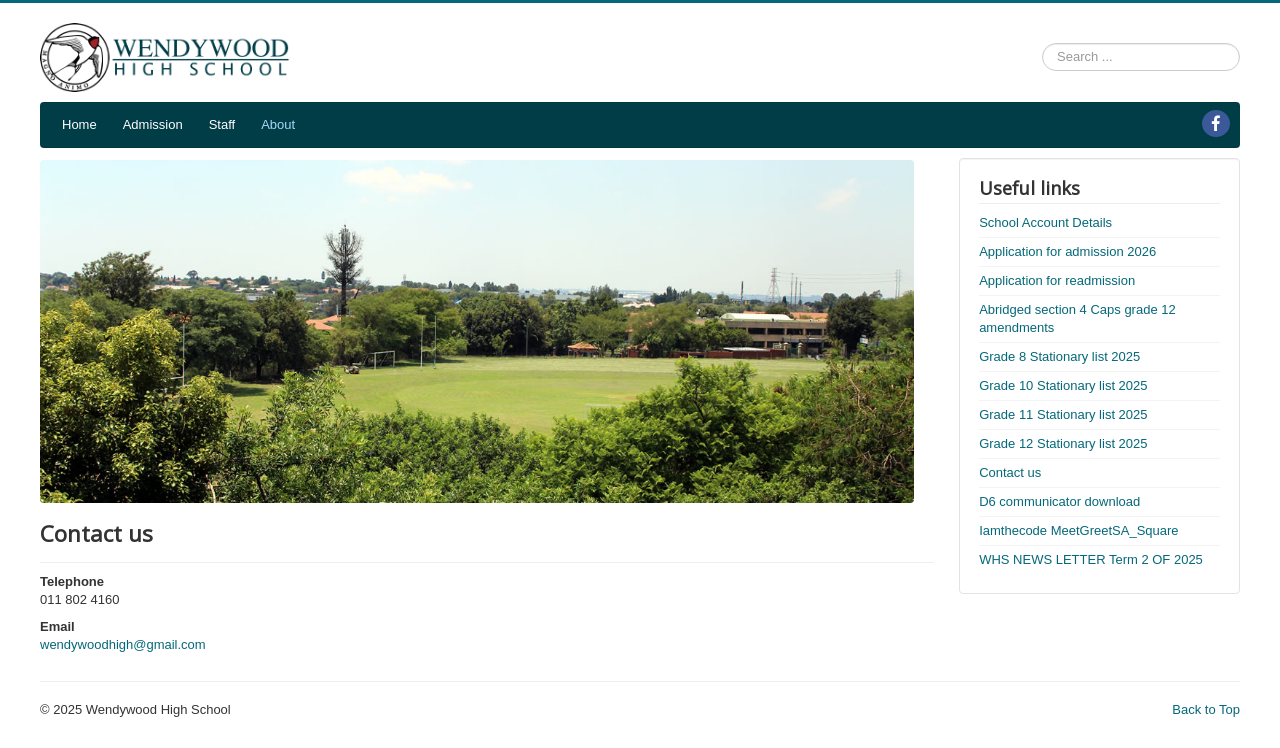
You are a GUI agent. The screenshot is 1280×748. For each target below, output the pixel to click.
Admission (153, 124)
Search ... (1042, 43)
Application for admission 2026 (1067, 251)
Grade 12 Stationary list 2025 (1063, 443)
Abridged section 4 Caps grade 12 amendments (1077, 318)
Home (79, 124)
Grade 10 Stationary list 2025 (1063, 385)
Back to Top (1206, 709)
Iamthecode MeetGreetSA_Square (1078, 530)
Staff (222, 124)
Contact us (1010, 472)
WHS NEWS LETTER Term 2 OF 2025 (1091, 559)
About (278, 124)
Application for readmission (1057, 280)
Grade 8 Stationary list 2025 (1059, 356)
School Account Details (1045, 222)
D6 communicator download (1059, 501)
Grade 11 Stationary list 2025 (1063, 414)
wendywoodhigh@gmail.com (123, 644)
